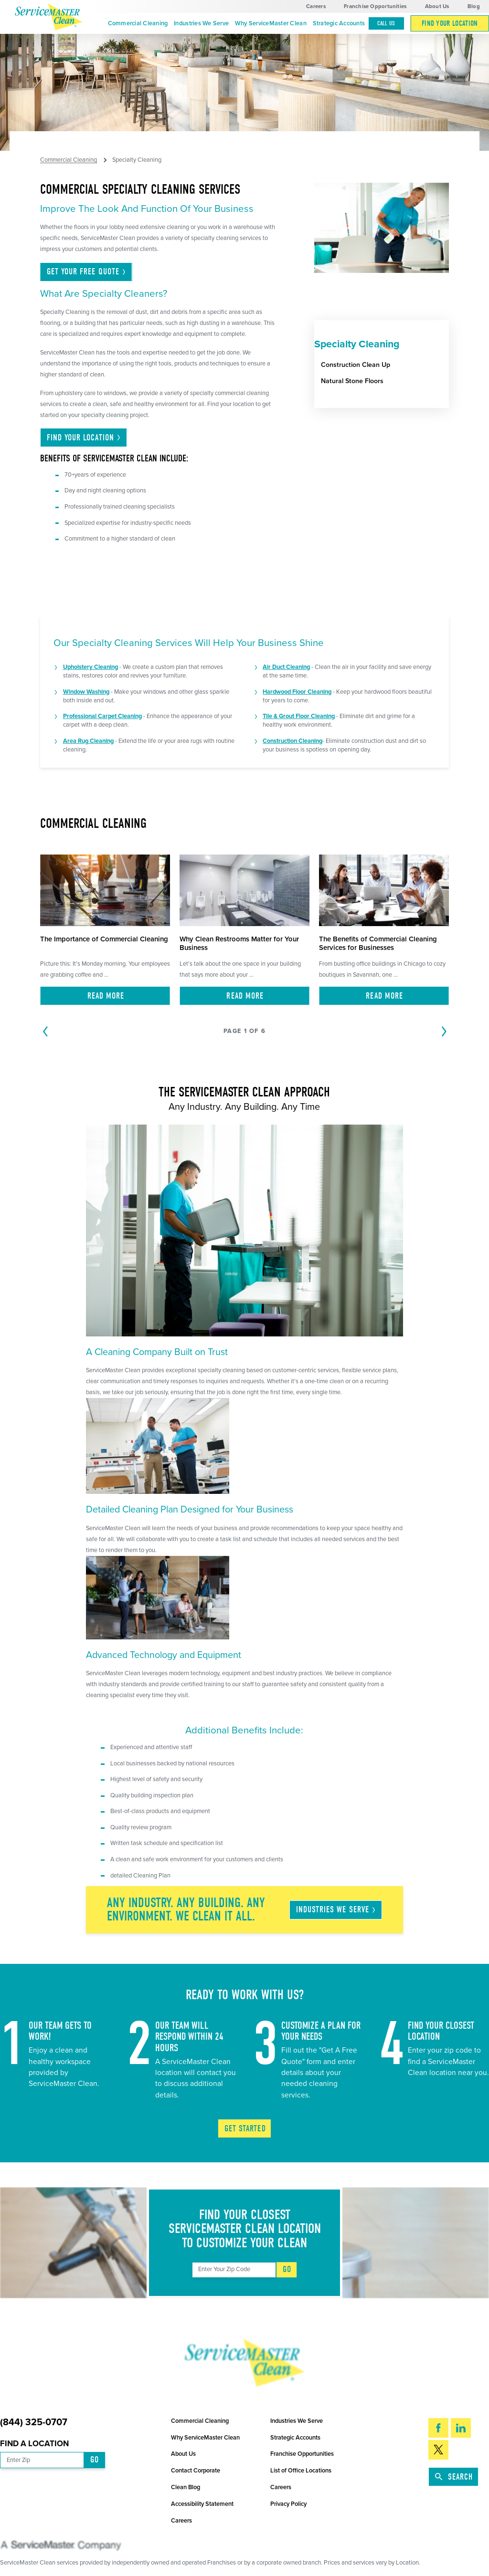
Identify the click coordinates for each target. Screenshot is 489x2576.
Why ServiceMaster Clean (271, 23)
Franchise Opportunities (375, 6)
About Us (437, 6)
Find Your (84, 438)
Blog (474, 6)
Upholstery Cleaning (90, 667)
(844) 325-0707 (33, 2423)
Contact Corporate (195, 2470)
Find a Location (34, 2444)
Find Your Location (450, 23)
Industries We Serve (201, 23)
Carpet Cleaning (120, 716)
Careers (316, 6)
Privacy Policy (288, 2504)
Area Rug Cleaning (88, 741)
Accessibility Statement (202, 2504)
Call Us (386, 23)
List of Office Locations (300, 2470)
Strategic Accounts (339, 23)
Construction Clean (288, 741)
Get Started (245, 2129)
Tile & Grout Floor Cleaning (299, 716)
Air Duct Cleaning (286, 667)
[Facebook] (438, 2428)
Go (287, 2269)
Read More (106, 996)
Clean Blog (185, 2487)
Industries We (336, 1910)
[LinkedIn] (461, 2428)
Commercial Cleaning (138, 23)
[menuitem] (138, 23)
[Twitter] (438, 2450)
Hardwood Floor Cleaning (297, 692)
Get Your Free (87, 272)
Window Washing (86, 692)
